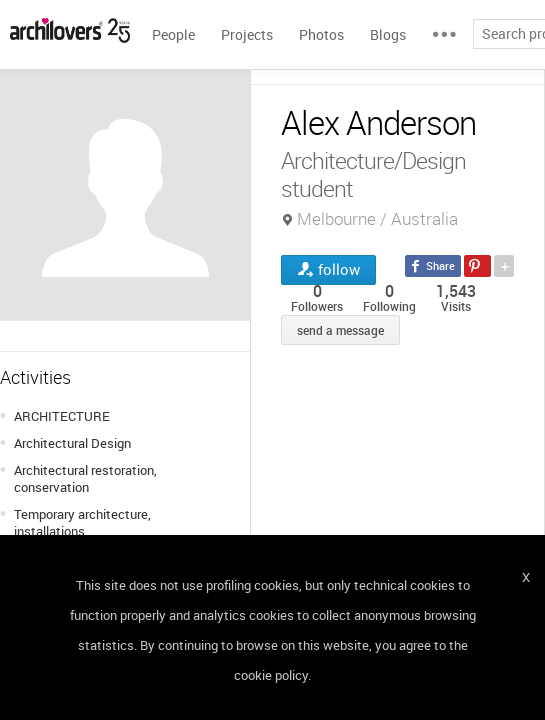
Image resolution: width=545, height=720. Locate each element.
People (173, 34)
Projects (247, 34)
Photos (321, 34)
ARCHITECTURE (62, 416)
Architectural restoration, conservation (85, 478)
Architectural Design (72, 443)
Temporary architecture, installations (82, 522)
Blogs (388, 34)
